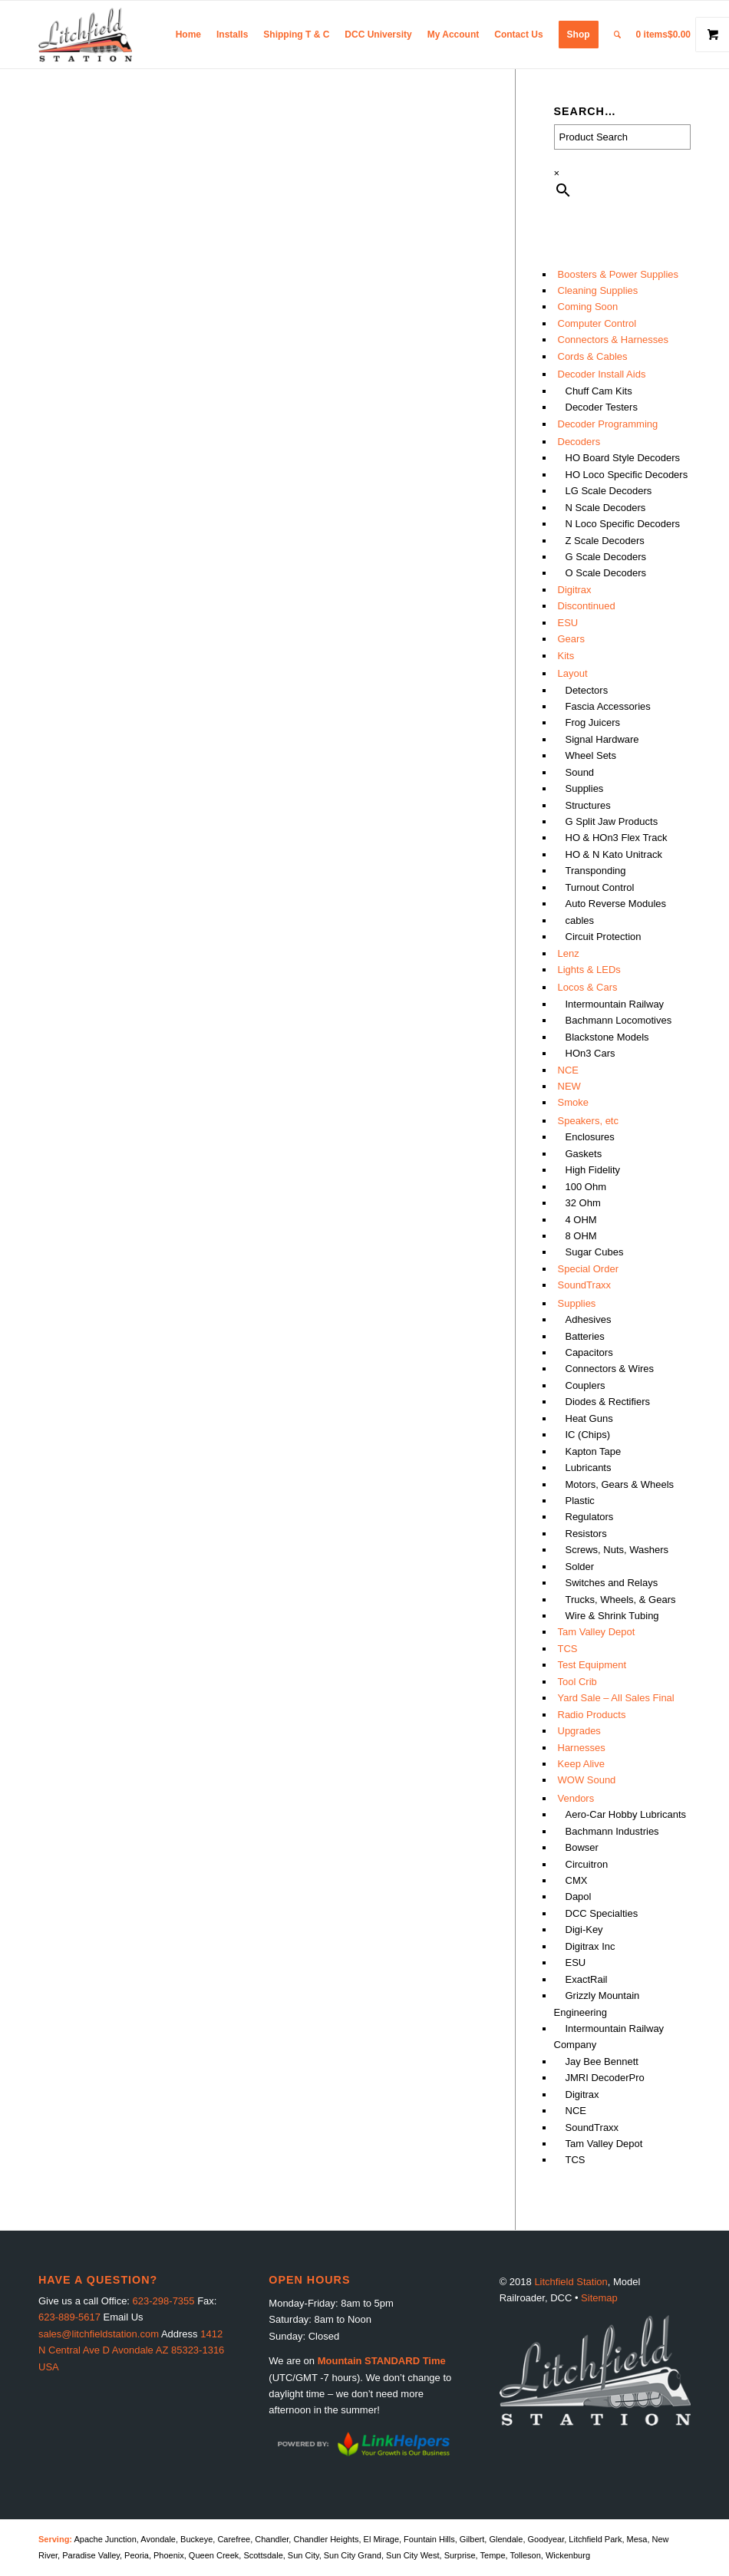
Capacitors (589, 1352)
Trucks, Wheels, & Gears (621, 1599)
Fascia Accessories (608, 706)
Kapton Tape (594, 1451)
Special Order (588, 1269)
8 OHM (581, 1236)
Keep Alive (581, 1764)
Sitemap (599, 2298)
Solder (580, 1566)
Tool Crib (577, 1681)
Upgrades (579, 1731)
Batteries (585, 1336)
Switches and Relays (612, 1582)
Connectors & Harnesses (613, 339)
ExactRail (587, 1979)
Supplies (585, 788)
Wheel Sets (591, 755)
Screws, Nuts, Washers (617, 1549)
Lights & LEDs (589, 969)
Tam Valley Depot (596, 1632)
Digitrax (575, 589)
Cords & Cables (593, 356)
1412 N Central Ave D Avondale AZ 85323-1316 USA (131, 2350)
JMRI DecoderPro (605, 2077)
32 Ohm (583, 1203)
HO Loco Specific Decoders (627, 474)
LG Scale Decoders (609, 490)
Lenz (568, 953)
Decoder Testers (602, 407)
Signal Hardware (602, 739)
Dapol (579, 1896)
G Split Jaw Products (612, 821)
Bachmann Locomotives (619, 1020)
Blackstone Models (607, 1037)
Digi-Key (584, 1929)
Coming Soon (588, 306)
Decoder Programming (608, 424)
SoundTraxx (585, 1285)
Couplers (585, 1385)
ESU (568, 622)
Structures (588, 805)
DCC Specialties (602, 1913)
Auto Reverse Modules (616, 903)
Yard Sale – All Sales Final (616, 1698)
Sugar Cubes (595, 1252)
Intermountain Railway (615, 1004)
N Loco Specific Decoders (623, 523)
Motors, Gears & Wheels (620, 1484)
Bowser (582, 1847)
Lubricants (589, 1467)
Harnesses (581, 1747)
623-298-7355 (164, 2301)
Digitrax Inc (590, 1946)
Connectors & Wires (610, 1368)
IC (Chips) (588, 1434)
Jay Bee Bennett (602, 2061)
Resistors (586, 1533)
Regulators (590, 1516)
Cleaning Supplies (598, 290)
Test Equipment (592, 1665)
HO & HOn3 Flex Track (617, 837)
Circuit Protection (604, 936)
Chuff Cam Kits (599, 391)
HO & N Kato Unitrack (614, 854)
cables (580, 920)
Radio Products (592, 1714)
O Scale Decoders (606, 573)
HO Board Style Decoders (623, 457)
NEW (569, 1086)
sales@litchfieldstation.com (98, 2334)
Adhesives (589, 1319)
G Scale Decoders (606, 556)
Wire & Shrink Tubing (612, 1615)
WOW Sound (587, 1780)
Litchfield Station (570, 2281)
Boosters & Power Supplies (618, 274)
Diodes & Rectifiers (608, 1401)
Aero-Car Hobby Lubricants (626, 1814)
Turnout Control (600, 887)
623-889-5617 (69, 2317)
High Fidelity (593, 1170)
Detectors (587, 690)
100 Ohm (586, 1186)
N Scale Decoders (606, 507)
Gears (571, 639)
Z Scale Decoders (605, 540)
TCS (568, 1648)
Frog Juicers (593, 722)
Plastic (580, 1500)
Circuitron (587, 1864)
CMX (577, 1880)
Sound (580, 772)
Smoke (573, 1102)
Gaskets (584, 1153)
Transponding (596, 870)
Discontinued (586, 606)
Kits (566, 655)
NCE (568, 1070)
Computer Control (597, 323)
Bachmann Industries (612, 1831)
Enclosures (590, 1137)
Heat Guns (589, 1418)
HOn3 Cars (590, 1053)
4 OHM (581, 1219)
